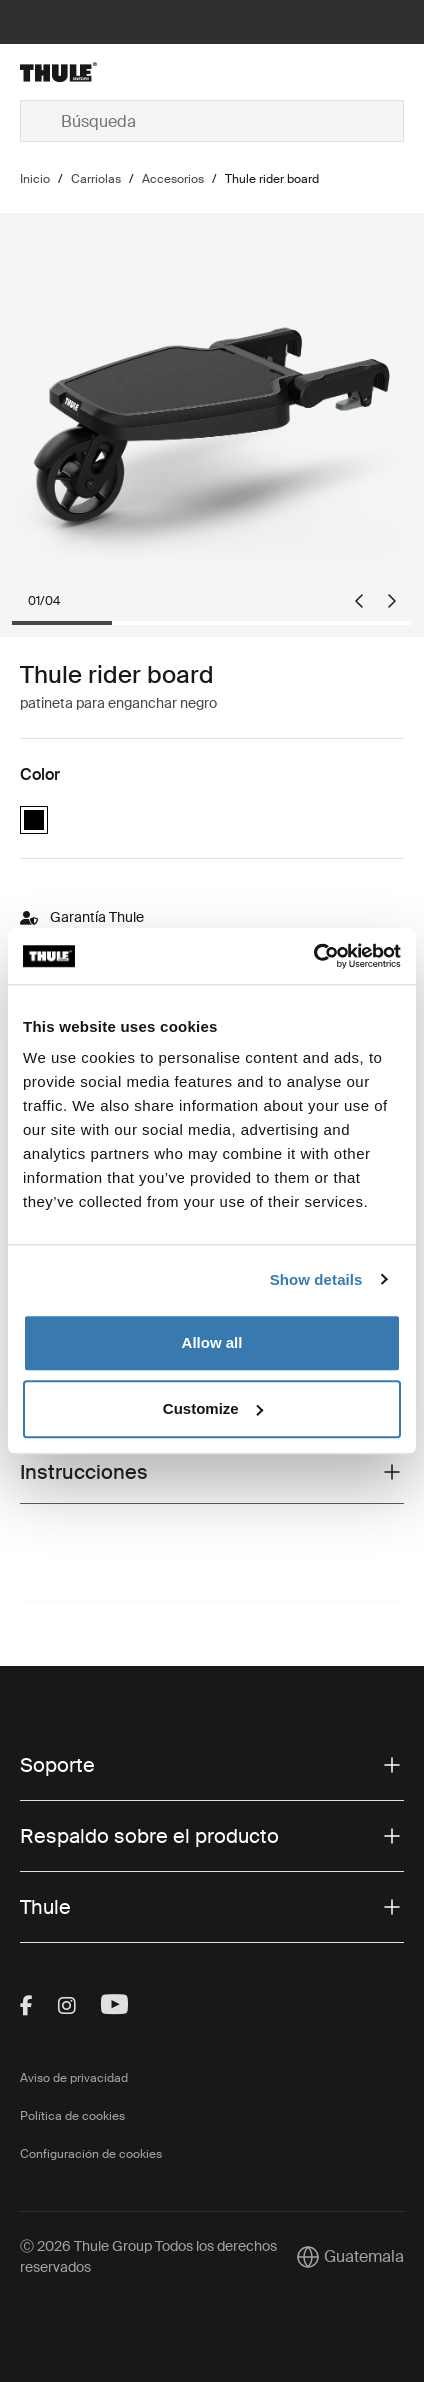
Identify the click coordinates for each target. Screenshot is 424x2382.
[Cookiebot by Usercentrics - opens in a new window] (313, 956)
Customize (213, 1408)
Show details (316, 1279)
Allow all (212, 1342)
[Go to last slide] (359, 601)
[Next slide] (392, 601)
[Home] (84, 72)
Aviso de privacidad (74, 2078)
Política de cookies (72, 2116)
